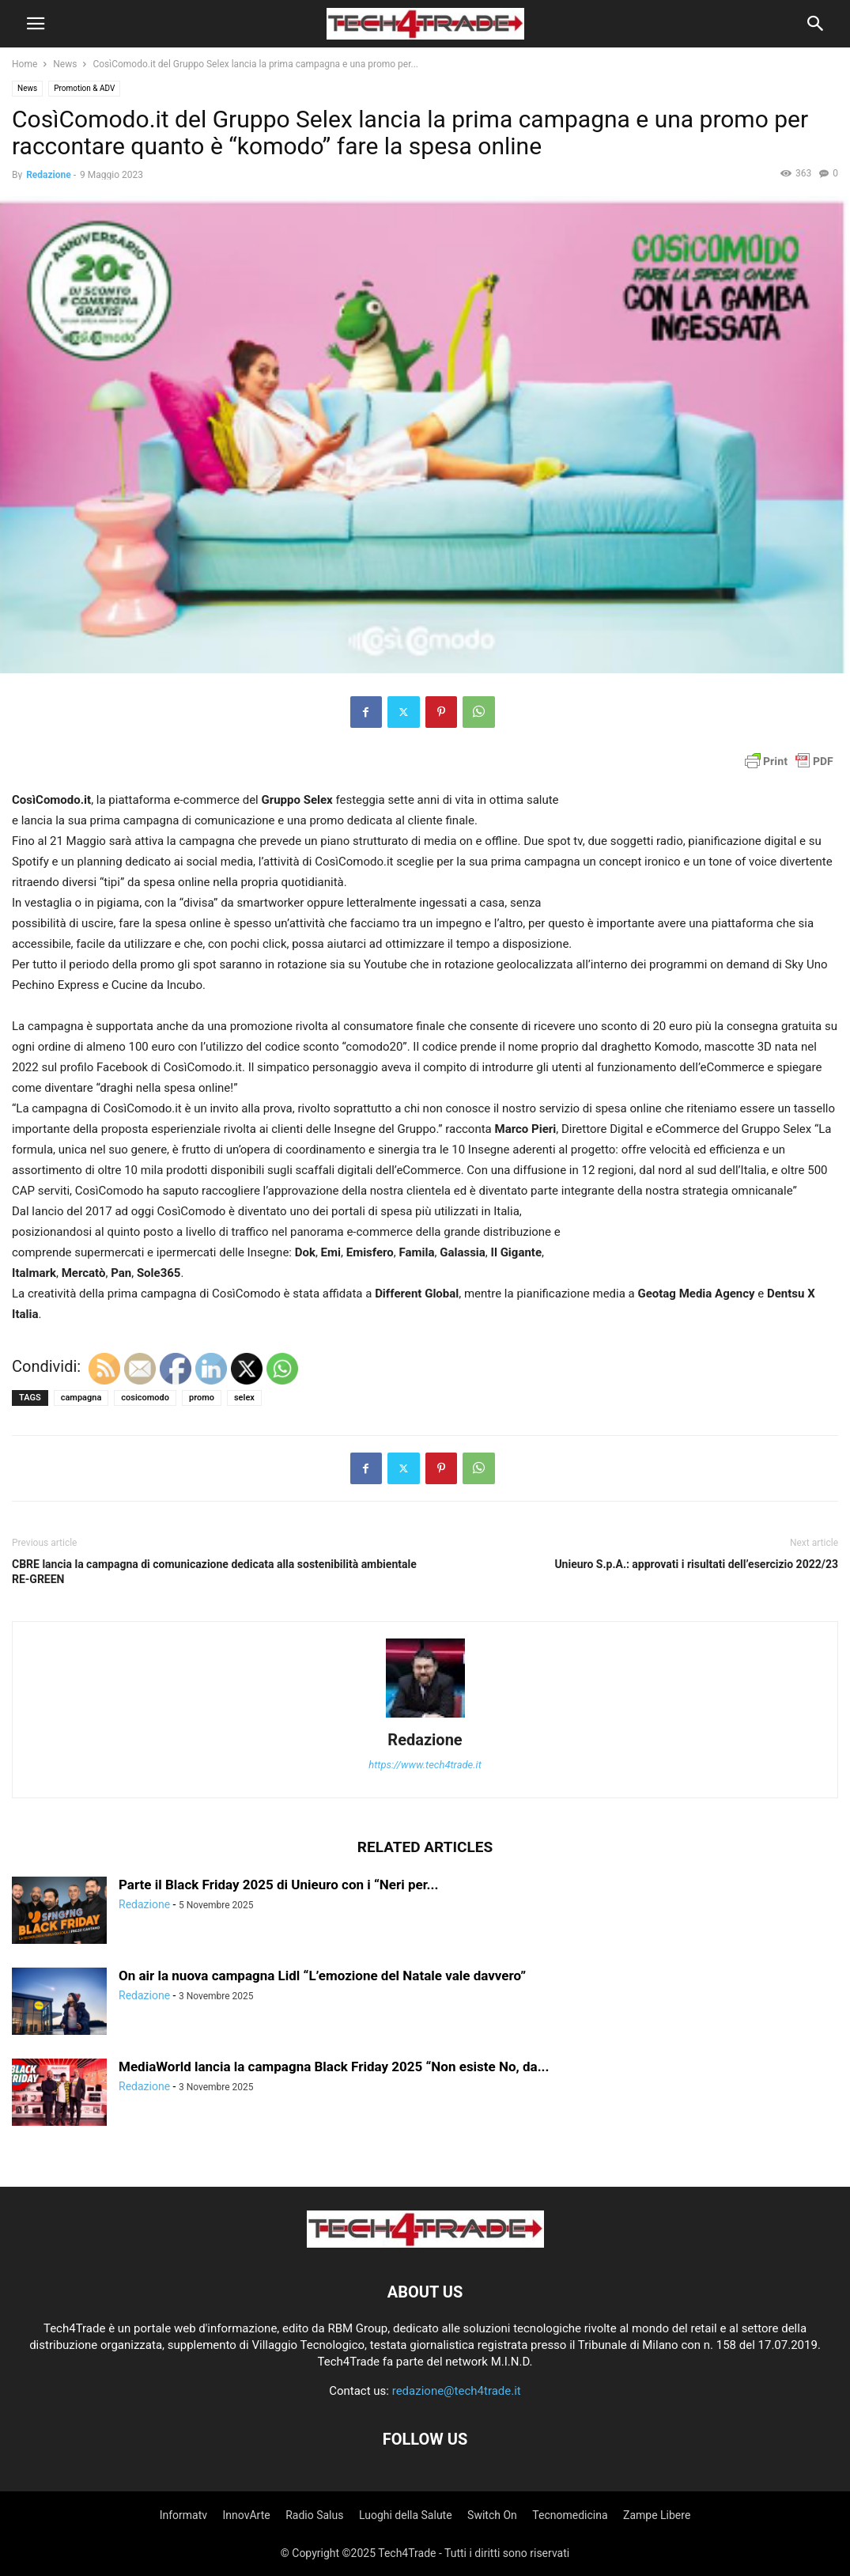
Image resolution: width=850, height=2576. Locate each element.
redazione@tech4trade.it (456, 2391)
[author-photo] (425, 1717)
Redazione (48, 174)
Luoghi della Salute (405, 2515)
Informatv (183, 2515)
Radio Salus (314, 2515)
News (65, 64)
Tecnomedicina (569, 2515)
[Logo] (425, 2244)
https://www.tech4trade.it (425, 1765)
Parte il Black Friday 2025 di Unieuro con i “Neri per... (278, 1884)
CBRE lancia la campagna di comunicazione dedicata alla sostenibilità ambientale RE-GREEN (214, 1571)
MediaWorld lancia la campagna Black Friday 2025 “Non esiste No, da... (334, 2066)
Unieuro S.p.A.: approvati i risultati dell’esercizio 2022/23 (696, 1564)
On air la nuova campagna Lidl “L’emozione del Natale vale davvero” (322, 1975)
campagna (81, 1397)
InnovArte (246, 2515)
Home (24, 64)
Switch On (492, 2515)
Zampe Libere (656, 2515)
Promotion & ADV (84, 88)
